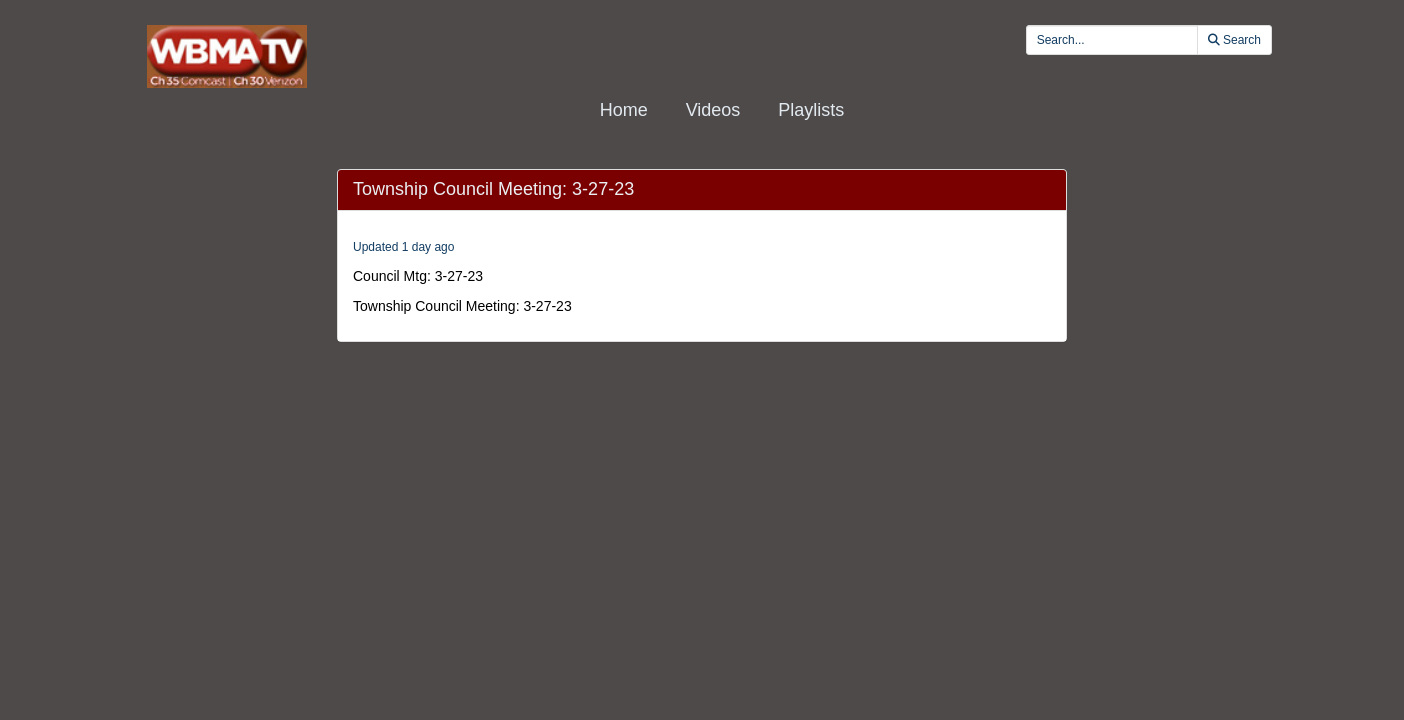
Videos (713, 110)
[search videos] (1112, 40)
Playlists (811, 110)
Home (624, 110)
